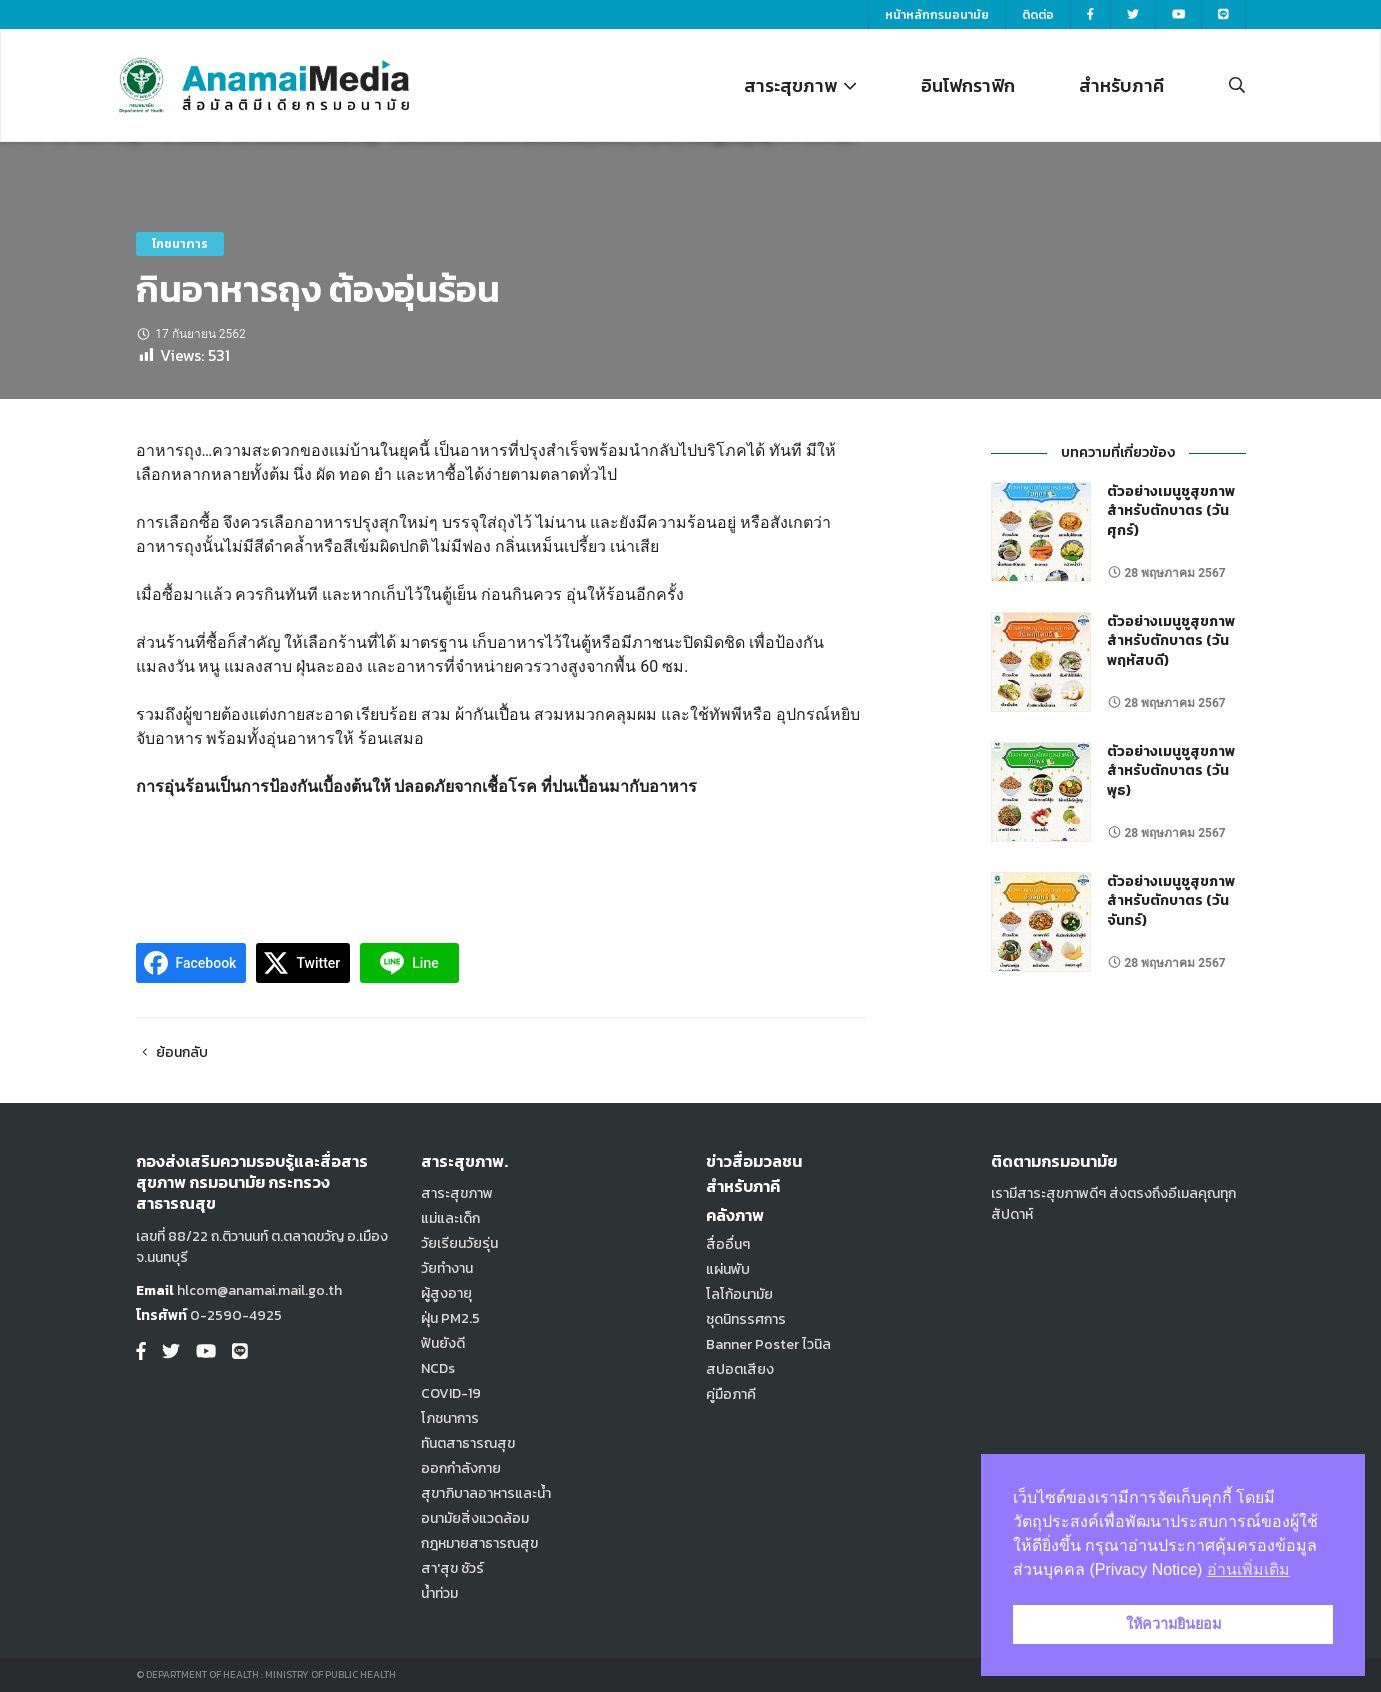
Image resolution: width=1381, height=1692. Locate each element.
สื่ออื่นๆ (728, 1244)
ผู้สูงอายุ (446, 1293)
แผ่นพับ (728, 1269)
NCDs (438, 1368)
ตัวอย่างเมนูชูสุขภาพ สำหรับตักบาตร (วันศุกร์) (1171, 511)
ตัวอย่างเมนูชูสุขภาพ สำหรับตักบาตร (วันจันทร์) (1171, 901)
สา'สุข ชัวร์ (452, 1568)
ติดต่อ (1038, 15)
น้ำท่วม (439, 1593)
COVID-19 (451, 1393)
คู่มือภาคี (731, 1394)
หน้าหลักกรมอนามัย (937, 15)
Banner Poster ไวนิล (768, 1344)
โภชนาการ (180, 244)
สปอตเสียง (740, 1369)
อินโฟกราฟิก (968, 85)
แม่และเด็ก (450, 1218)
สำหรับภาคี (1121, 85)
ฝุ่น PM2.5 (450, 1318)
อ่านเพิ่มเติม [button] (1248, 1569)
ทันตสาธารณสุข (468, 1443)
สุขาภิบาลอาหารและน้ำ (486, 1493)
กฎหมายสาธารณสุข (479, 1543)
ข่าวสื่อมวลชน (754, 1161)
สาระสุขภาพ (800, 85)
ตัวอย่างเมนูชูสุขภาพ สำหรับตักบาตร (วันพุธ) (1171, 771)
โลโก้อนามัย (739, 1294)
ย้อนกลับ (172, 1052)
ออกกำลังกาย (461, 1468)
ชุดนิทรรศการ (746, 1319)
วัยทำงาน (447, 1268)
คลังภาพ (735, 1215)
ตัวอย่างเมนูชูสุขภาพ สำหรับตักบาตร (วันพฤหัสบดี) (1171, 641)
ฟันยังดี (443, 1343)
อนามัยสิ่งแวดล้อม (475, 1518)
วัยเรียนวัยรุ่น (459, 1243)
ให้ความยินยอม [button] (1173, 1624)
